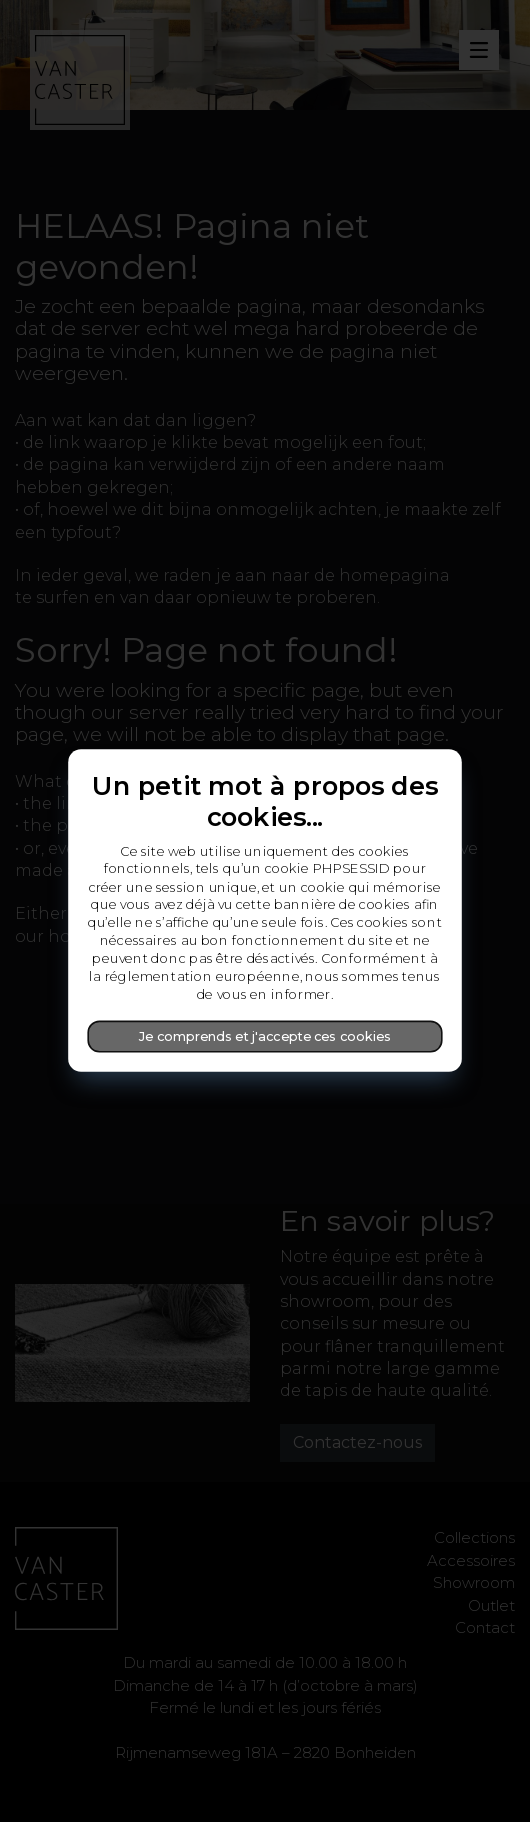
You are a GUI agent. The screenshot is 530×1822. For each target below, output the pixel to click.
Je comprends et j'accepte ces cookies (265, 1036)
